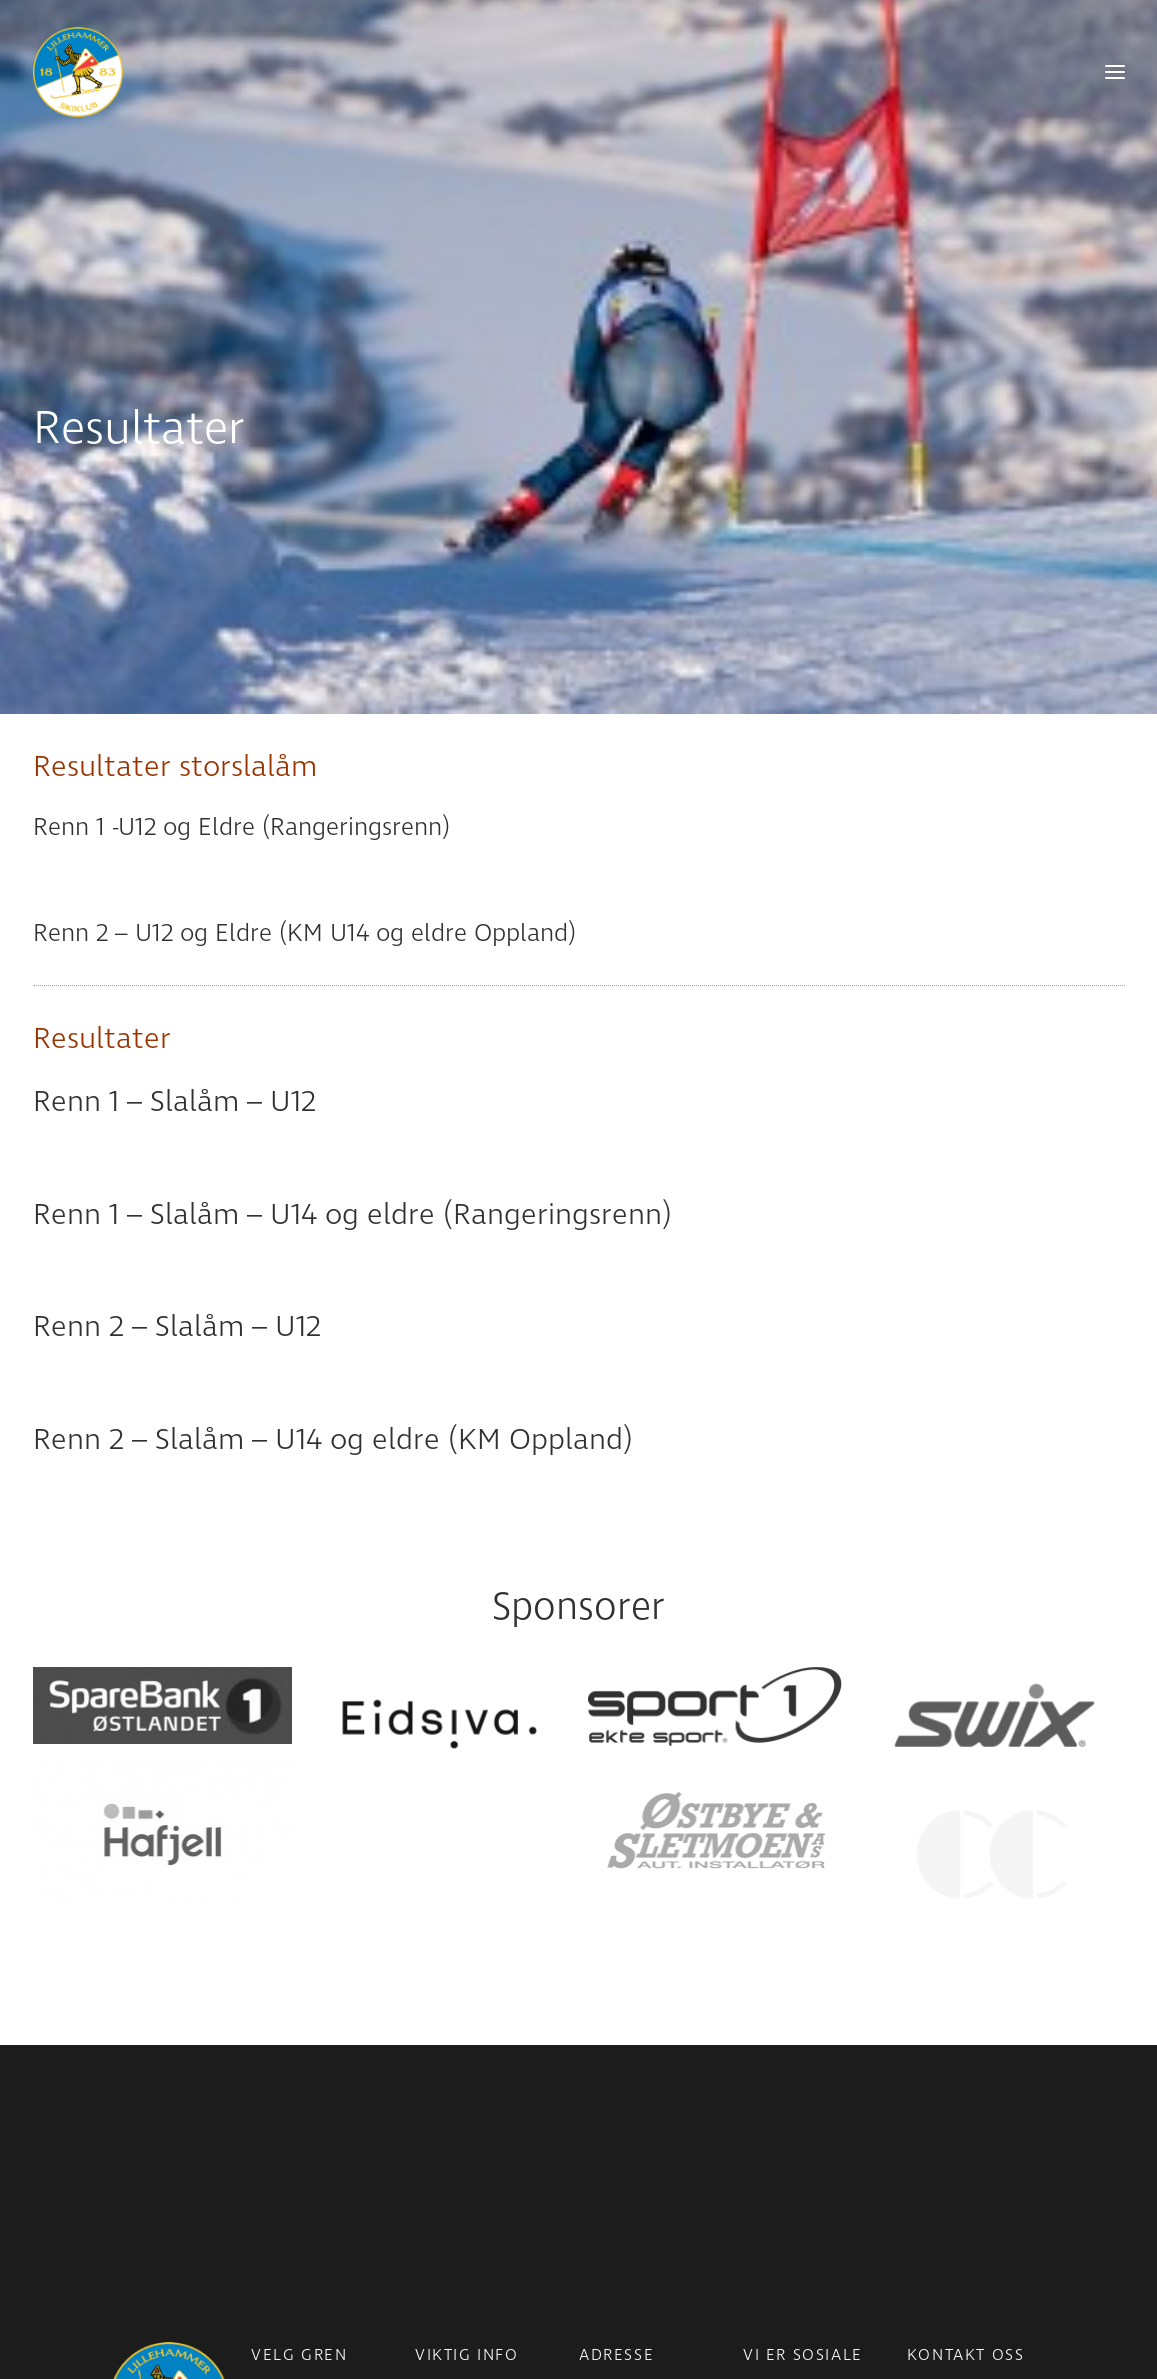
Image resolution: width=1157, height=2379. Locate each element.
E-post (929, 2103)
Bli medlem (454, 2159)
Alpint (272, 2159)
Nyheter (443, 2103)
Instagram (779, 2131)
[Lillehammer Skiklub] (78, 72)
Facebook (777, 2103)
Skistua (276, 2215)
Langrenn (284, 2131)
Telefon (932, 2131)
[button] (162, 1600)
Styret (928, 2187)
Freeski (275, 2187)
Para (267, 2103)
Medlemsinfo (460, 2131)
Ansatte (934, 2159)
